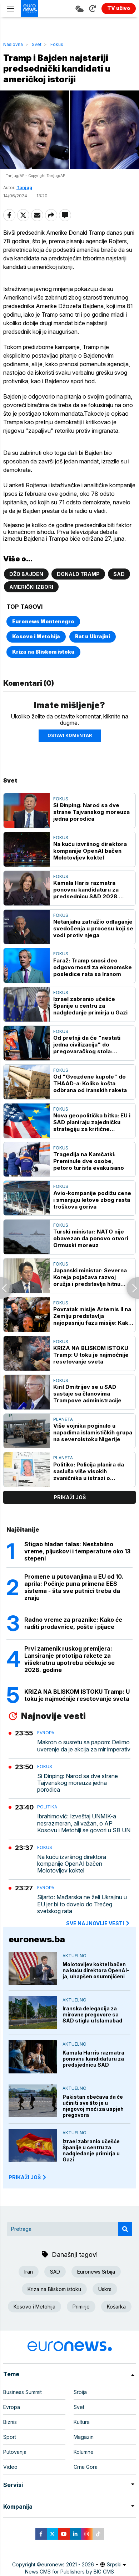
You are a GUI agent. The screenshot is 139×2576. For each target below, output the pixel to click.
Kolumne (84, 2452)
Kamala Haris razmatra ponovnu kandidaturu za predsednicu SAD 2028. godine (86, 889)
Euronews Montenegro (43, 621)
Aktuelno (74, 1955)
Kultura (82, 2422)
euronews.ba (37, 1939)
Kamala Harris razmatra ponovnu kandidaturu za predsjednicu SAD (93, 2059)
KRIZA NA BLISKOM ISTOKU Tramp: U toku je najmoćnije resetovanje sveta (91, 1355)
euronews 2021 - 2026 (67, 2564)
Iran (28, 2272)
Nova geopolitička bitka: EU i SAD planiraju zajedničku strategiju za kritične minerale (91, 1122)
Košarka (116, 2307)
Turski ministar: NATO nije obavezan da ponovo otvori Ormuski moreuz (90, 1238)
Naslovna (13, 44)
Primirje (81, 2307)
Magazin (84, 2437)
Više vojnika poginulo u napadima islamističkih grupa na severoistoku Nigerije (92, 1432)
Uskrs (104, 2289)
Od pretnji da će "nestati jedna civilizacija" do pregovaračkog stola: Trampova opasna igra (86, 1044)
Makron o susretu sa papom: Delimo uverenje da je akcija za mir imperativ (83, 1745)
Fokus (56, 44)
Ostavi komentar (70, 735)
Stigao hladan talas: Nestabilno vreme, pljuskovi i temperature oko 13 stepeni (77, 1551)
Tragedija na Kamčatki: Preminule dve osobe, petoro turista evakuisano (88, 1161)
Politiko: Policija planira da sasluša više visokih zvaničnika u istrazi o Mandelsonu (88, 1471)
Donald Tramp (78, 574)
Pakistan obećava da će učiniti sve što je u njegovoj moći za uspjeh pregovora (93, 2106)
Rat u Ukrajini (92, 636)
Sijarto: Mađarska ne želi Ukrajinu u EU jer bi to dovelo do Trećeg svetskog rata (82, 1904)
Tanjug (24, 187)
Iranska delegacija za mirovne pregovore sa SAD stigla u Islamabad (92, 2014)
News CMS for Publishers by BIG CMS (69, 2572)
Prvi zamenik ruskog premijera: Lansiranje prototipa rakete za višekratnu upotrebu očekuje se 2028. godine (69, 1659)
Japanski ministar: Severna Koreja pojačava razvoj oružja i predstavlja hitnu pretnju (90, 1277)
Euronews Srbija (96, 2272)
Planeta (63, 1419)
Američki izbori (31, 587)
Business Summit (22, 2392)
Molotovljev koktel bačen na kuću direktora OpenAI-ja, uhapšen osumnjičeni (96, 1970)
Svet (36, 44)
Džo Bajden (26, 574)
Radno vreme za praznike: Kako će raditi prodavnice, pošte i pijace (73, 1623)
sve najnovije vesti (98, 1923)
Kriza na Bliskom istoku (43, 652)
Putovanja (14, 2452)
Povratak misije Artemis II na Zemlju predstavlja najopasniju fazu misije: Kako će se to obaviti (92, 1316)
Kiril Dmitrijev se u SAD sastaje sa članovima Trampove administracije (87, 1393)
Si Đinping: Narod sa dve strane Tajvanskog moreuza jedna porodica (91, 812)
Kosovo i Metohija (36, 636)
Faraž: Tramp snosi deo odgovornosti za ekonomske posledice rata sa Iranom (92, 967)
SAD (119, 574)
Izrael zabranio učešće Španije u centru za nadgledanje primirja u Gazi (90, 1006)
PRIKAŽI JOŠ (28, 2177)
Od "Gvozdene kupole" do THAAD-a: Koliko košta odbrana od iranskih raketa (90, 1083)
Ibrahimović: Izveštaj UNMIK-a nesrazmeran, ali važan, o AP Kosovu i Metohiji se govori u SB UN (83, 1823)
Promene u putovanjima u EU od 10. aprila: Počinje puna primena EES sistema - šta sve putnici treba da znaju (74, 1587)
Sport (9, 2437)
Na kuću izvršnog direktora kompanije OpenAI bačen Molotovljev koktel (90, 851)
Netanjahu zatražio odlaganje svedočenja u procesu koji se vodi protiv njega (93, 928)
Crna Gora (86, 2467)
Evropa (45, 1732)
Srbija (80, 2392)
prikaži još (70, 1497)
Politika (47, 1806)
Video (10, 2467)
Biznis (10, 2422)
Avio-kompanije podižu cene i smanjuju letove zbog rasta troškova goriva (92, 1200)
